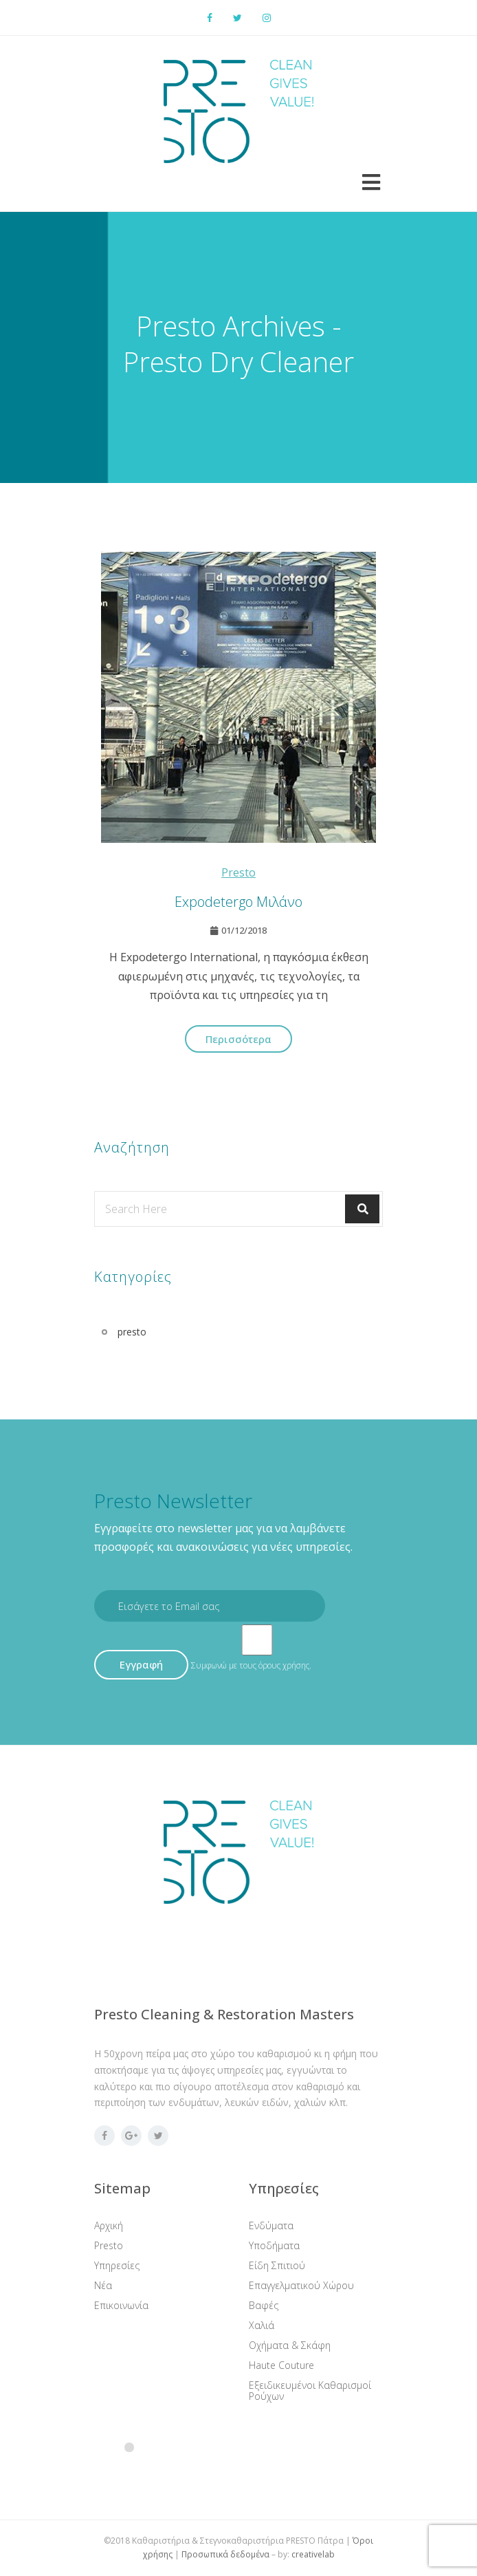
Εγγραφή (141, 1664)
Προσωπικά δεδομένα (225, 2554)
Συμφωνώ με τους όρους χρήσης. (251, 1665)
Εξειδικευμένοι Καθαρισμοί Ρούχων (310, 2391)
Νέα (103, 2285)
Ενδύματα (271, 2225)
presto (238, 872)
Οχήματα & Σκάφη (290, 2345)
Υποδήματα (274, 2245)
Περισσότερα (238, 1039)
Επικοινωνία (121, 2305)
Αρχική (108, 2225)
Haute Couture (281, 2365)
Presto (108, 2245)
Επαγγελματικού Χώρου (301, 2285)
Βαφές (263, 2305)
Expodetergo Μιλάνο (238, 901)
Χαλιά (261, 2325)
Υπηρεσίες (117, 2265)
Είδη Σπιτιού (277, 2265)
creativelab (313, 2554)
